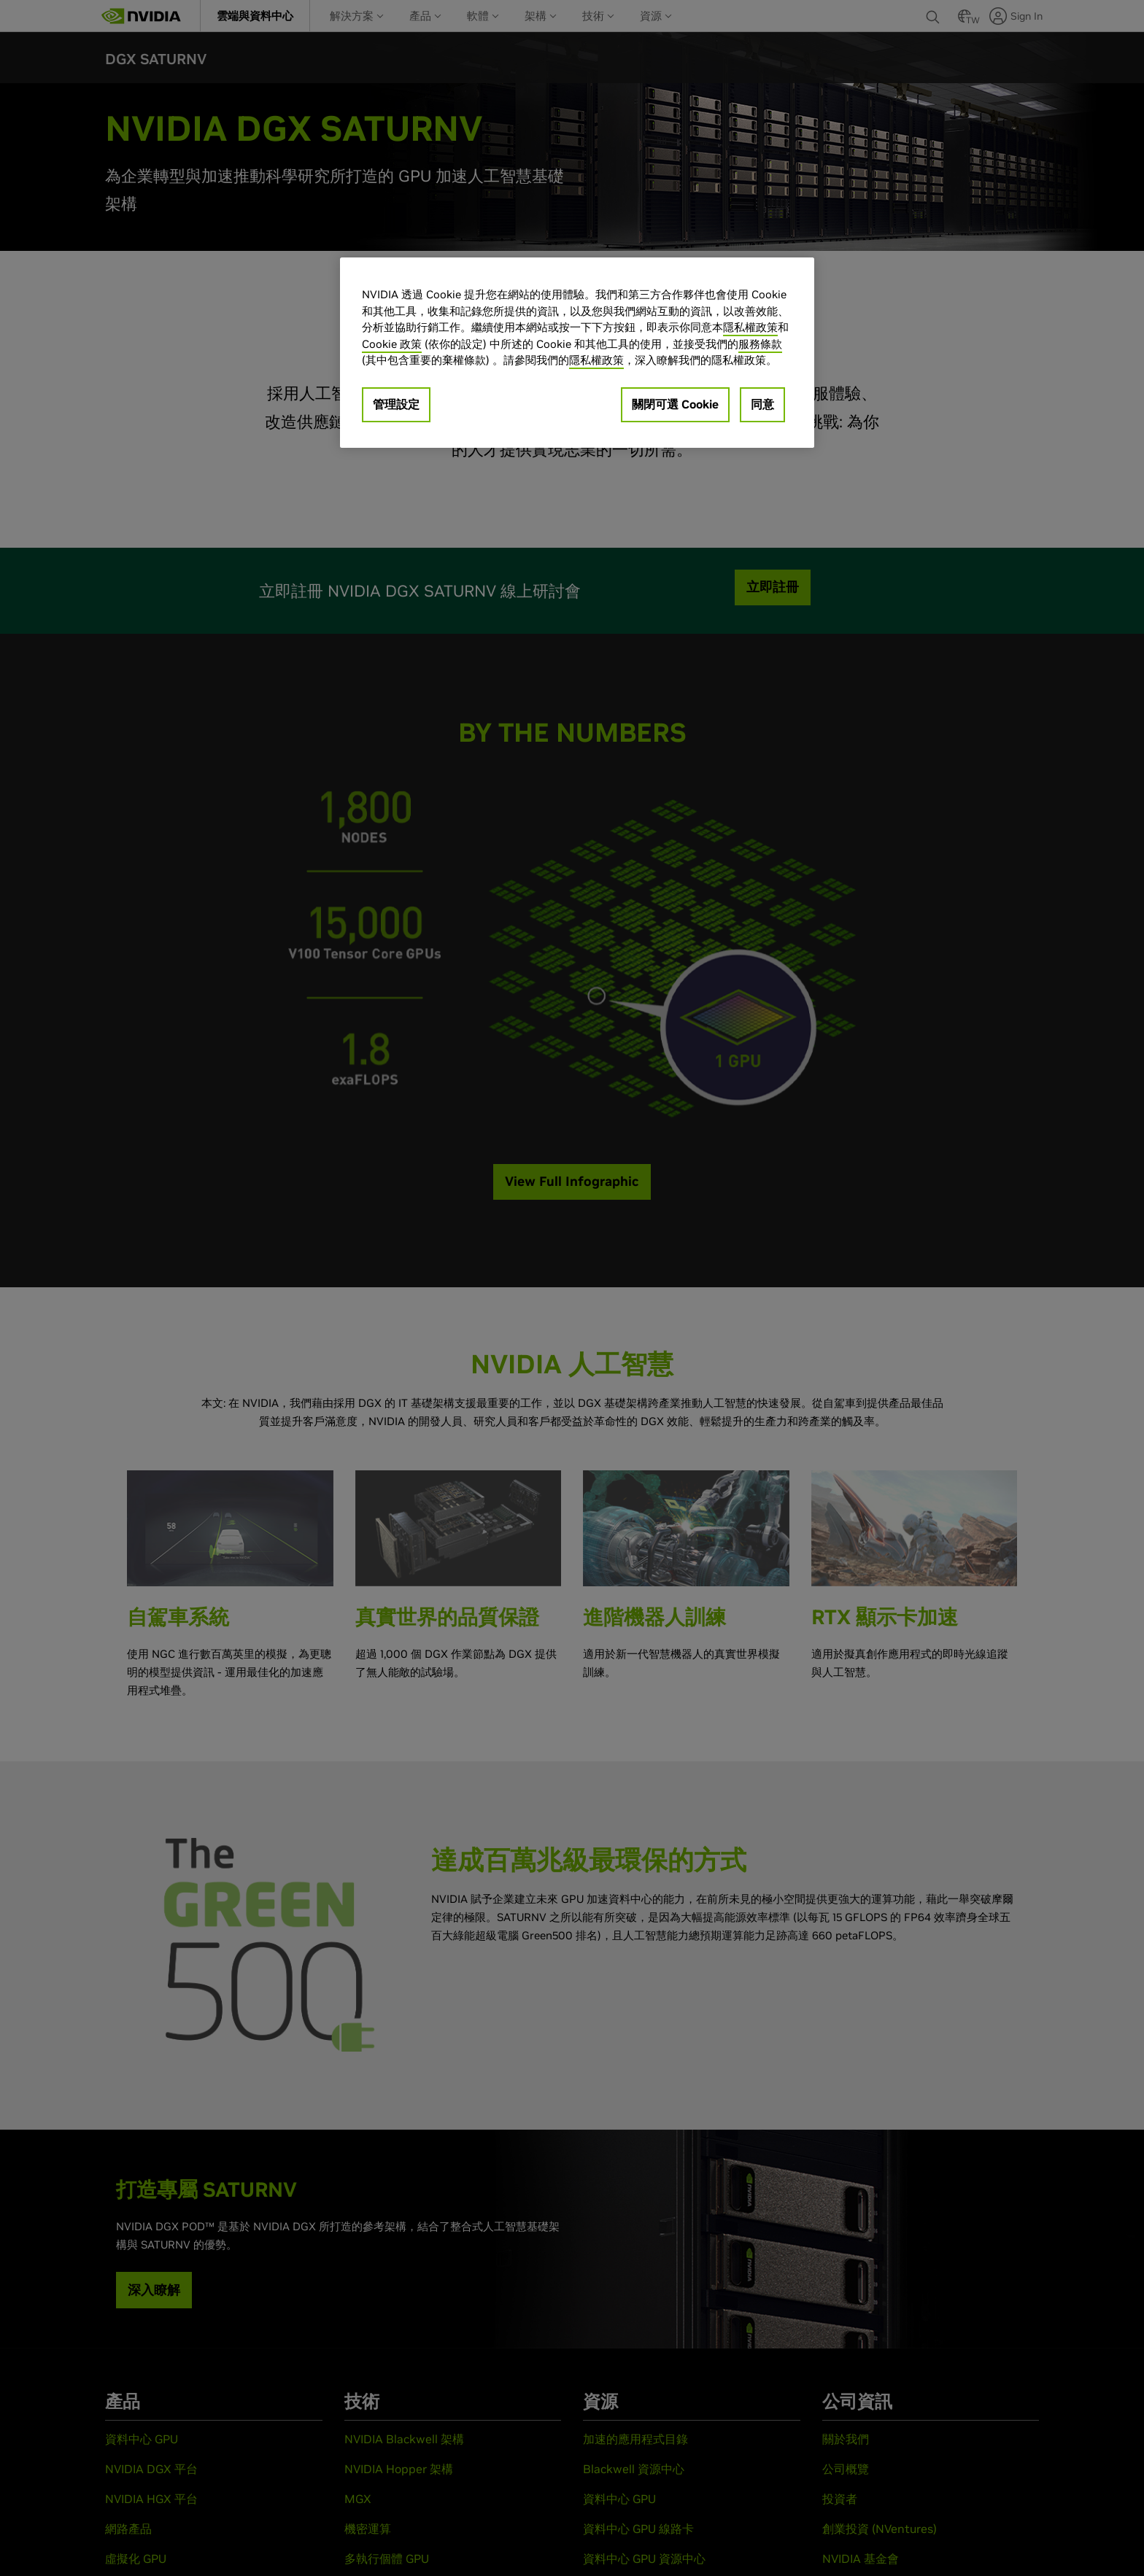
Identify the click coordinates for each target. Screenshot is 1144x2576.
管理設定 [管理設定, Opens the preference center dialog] (396, 404)
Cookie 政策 (392, 344)
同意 (762, 404)
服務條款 (760, 344)
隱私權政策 (750, 327)
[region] (577, 352)
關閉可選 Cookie (675, 404)
